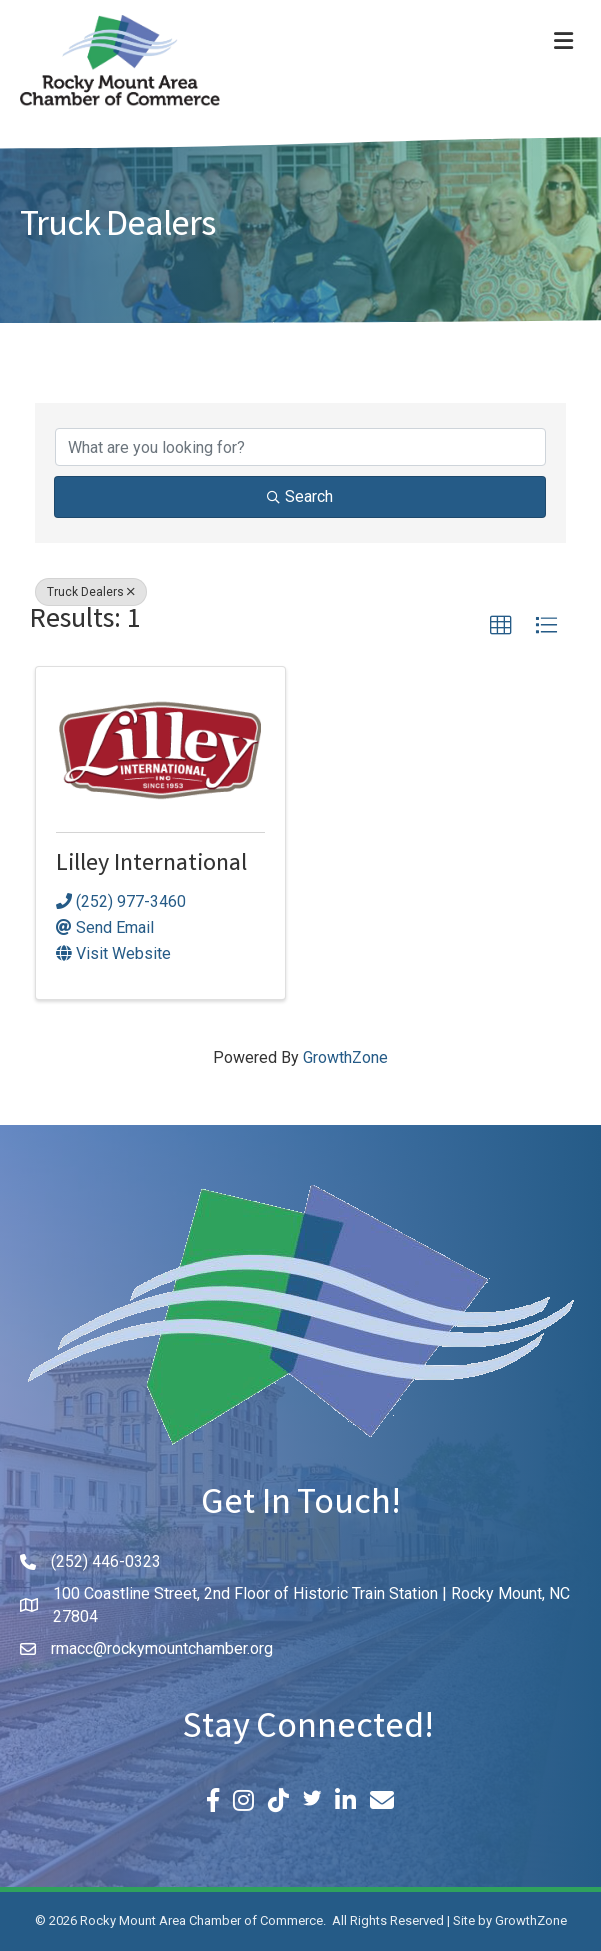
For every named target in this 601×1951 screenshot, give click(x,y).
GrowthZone (345, 1057)
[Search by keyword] (300, 447)
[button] (501, 626)
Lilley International (151, 865)
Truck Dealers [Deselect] (91, 592)
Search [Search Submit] (300, 496)
